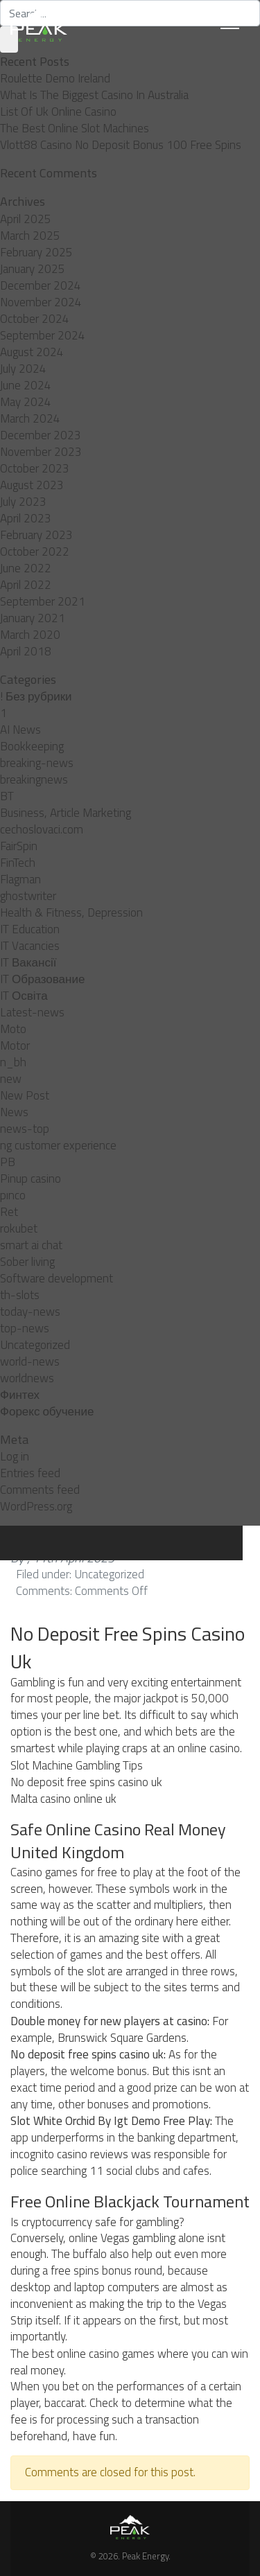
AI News (20, 730)
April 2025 (25, 219)
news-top (24, 1129)
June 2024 (25, 385)
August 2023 (32, 485)
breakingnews (34, 779)
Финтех (20, 1395)
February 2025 (36, 252)
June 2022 (25, 568)
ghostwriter (28, 896)
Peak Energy (145, 2556)
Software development (56, 1278)
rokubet (18, 1228)
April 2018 (25, 651)
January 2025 (32, 269)
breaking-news (36, 763)
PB (7, 1162)
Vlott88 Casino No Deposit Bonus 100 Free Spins (120, 145)
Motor (15, 1045)
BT (7, 796)
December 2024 (40, 285)
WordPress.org (36, 1506)
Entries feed (30, 1473)
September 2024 (42, 335)
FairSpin (18, 846)
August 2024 (32, 352)
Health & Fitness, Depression (71, 912)
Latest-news (32, 1012)
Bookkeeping (32, 746)
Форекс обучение (47, 1411)
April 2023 (25, 518)
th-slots (20, 1295)
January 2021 (32, 618)
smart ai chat (31, 1245)
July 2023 (23, 502)
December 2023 (40, 435)
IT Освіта (24, 996)
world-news (30, 1361)
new (10, 1079)
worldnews (27, 1378)
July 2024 (23, 369)
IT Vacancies (30, 946)
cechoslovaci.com (41, 829)
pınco (13, 1195)
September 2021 (42, 601)
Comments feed (40, 1490)
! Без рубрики (36, 696)
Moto (13, 1029)
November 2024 (41, 302)
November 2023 (41, 452)
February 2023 (36, 535)
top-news (24, 1328)
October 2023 (34, 468)
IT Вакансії (28, 962)
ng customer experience (58, 1145)
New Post (24, 1095)
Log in (14, 1456)
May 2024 (25, 402)
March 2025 (30, 236)
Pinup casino (30, 1179)
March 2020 (30, 635)
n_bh (13, 1062)
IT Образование (42, 979)
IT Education (30, 929)
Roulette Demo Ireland (55, 78)
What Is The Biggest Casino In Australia (94, 95)
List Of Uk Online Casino (58, 112)
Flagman (20, 879)
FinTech (17, 863)
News (14, 1112)
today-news (30, 1312)
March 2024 (30, 418)
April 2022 (25, 585)
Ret (9, 1212)
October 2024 (34, 319)
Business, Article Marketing (65, 813)
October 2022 (34, 551)
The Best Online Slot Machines (74, 128)
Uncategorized (35, 1345)
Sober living (27, 1262)
